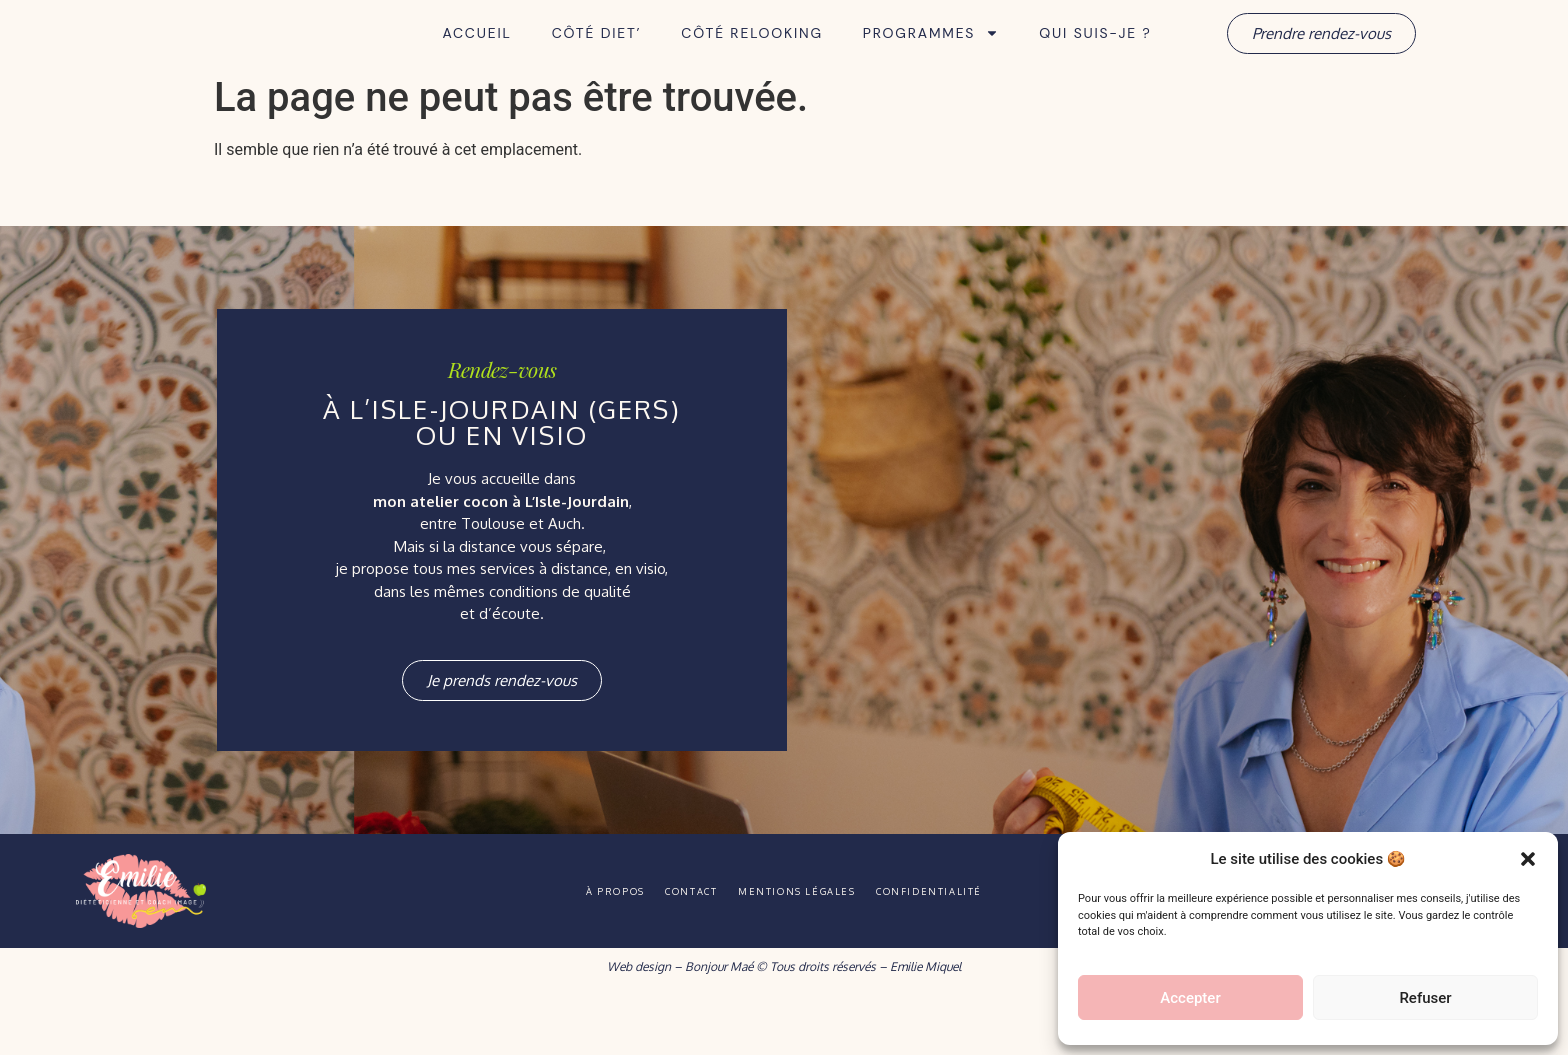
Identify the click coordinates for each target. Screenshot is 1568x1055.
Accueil (476, 61)
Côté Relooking (751, 61)
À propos (570, 946)
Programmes (931, 61)
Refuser (1425, 998)
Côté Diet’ (597, 61)
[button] (1528, 848)
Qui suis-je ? (1095, 61)
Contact (675, 946)
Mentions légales (810, 946)
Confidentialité (974, 946)
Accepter (1190, 998)
